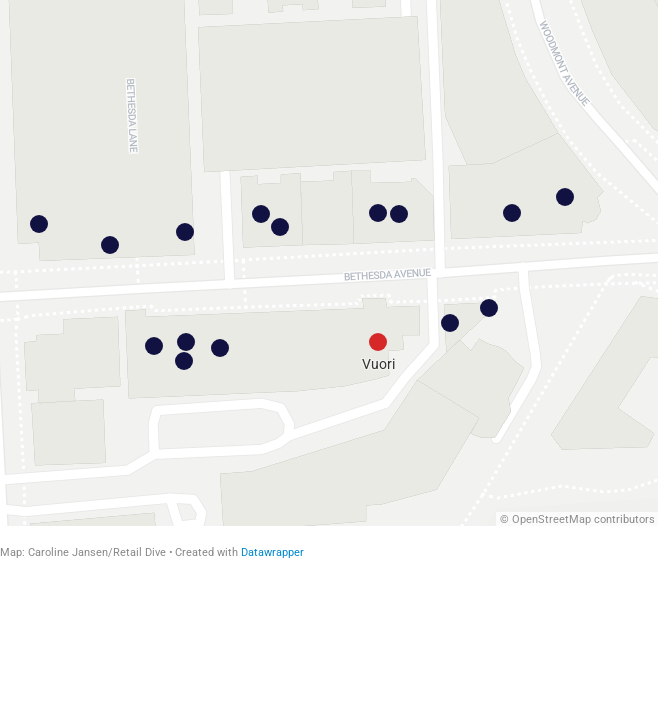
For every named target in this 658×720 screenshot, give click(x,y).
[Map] (329, 263)
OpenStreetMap (551, 519)
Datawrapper (272, 552)
